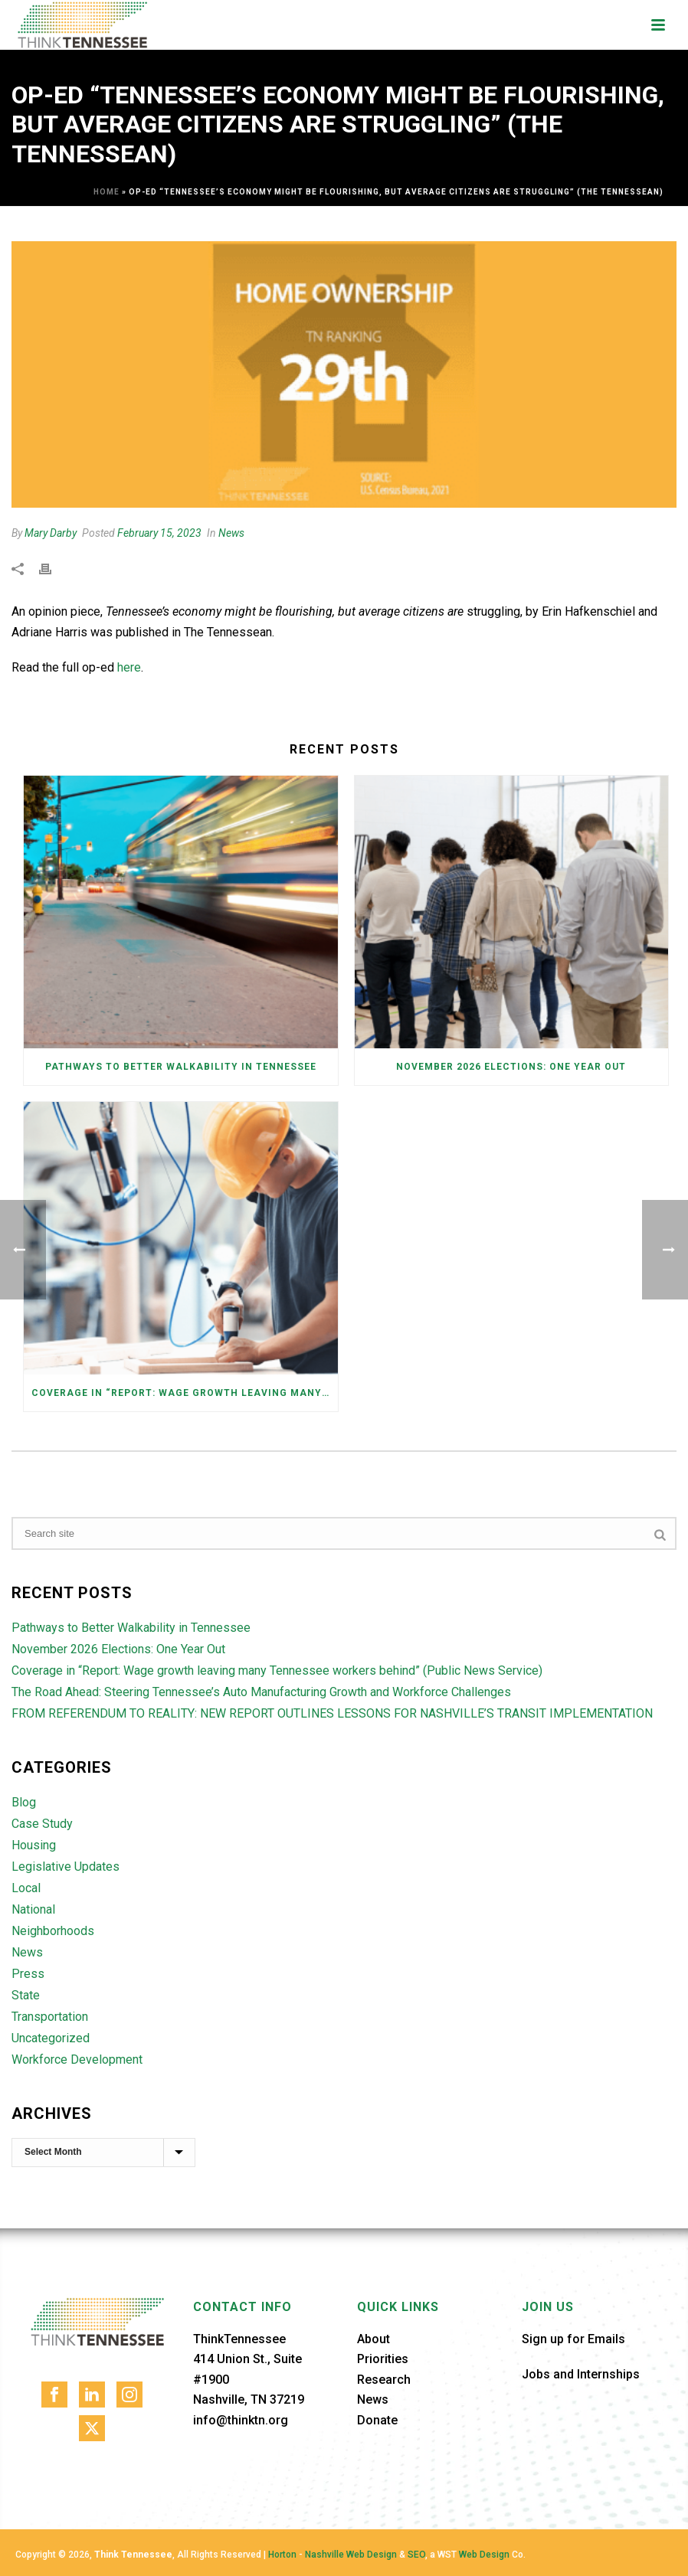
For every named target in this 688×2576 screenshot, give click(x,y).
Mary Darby (51, 533)
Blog (23, 1802)
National (33, 1910)
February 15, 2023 (159, 533)
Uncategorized (50, 2038)
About (373, 2339)
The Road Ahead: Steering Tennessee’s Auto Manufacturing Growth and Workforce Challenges (261, 1692)
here (129, 667)
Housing (33, 1845)
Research (384, 2379)
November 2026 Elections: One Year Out (511, 1066)
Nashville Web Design (351, 2554)
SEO (416, 2554)
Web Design (484, 2554)
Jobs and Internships (581, 2374)
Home (106, 192)
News (231, 533)
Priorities (382, 2359)
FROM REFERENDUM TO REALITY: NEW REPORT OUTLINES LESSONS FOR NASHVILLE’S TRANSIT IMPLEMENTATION (332, 1714)
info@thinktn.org (240, 2420)
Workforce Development (77, 2060)
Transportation (49, 2017)
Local (26, 1888)
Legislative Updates (65, 1867)
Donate (377, 2420)
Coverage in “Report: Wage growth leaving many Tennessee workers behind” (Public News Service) (184, 1393)
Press (27, 1974)
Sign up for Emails (573, 2339)
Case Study (42, 1824)
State (25, 1995)
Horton (282, 2554)
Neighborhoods (52, 1931)
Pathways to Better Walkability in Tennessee (180, 1066)
